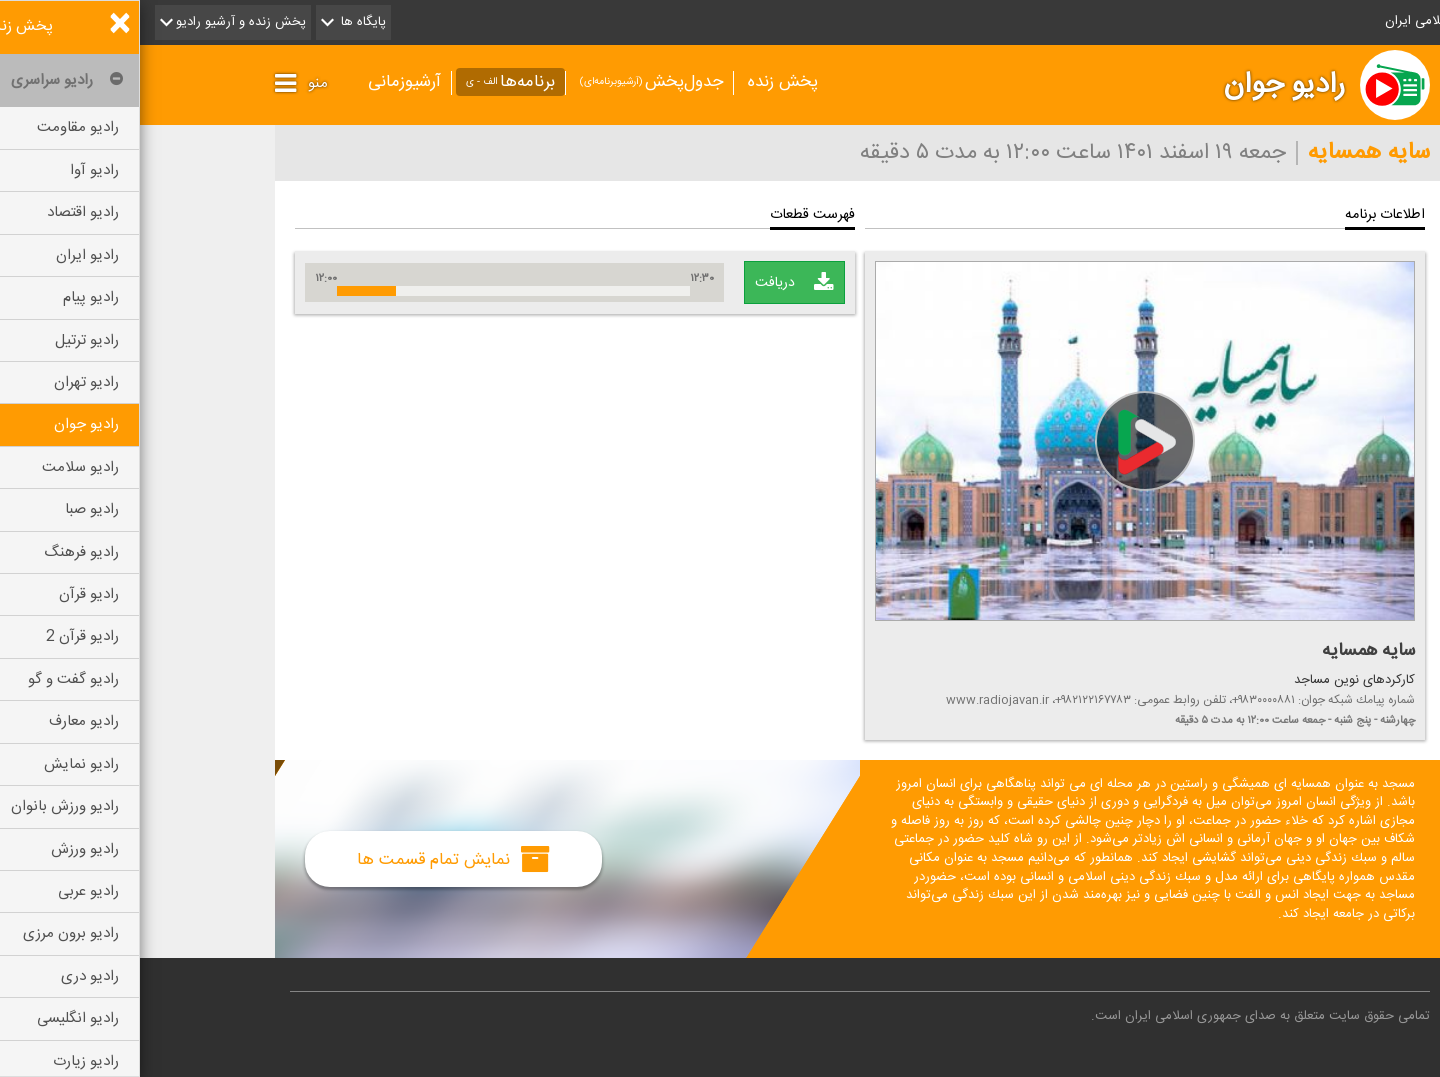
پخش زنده (643, 82)
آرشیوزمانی (264, 82)
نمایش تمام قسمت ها (313, 859)
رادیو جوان (1144, 85)
